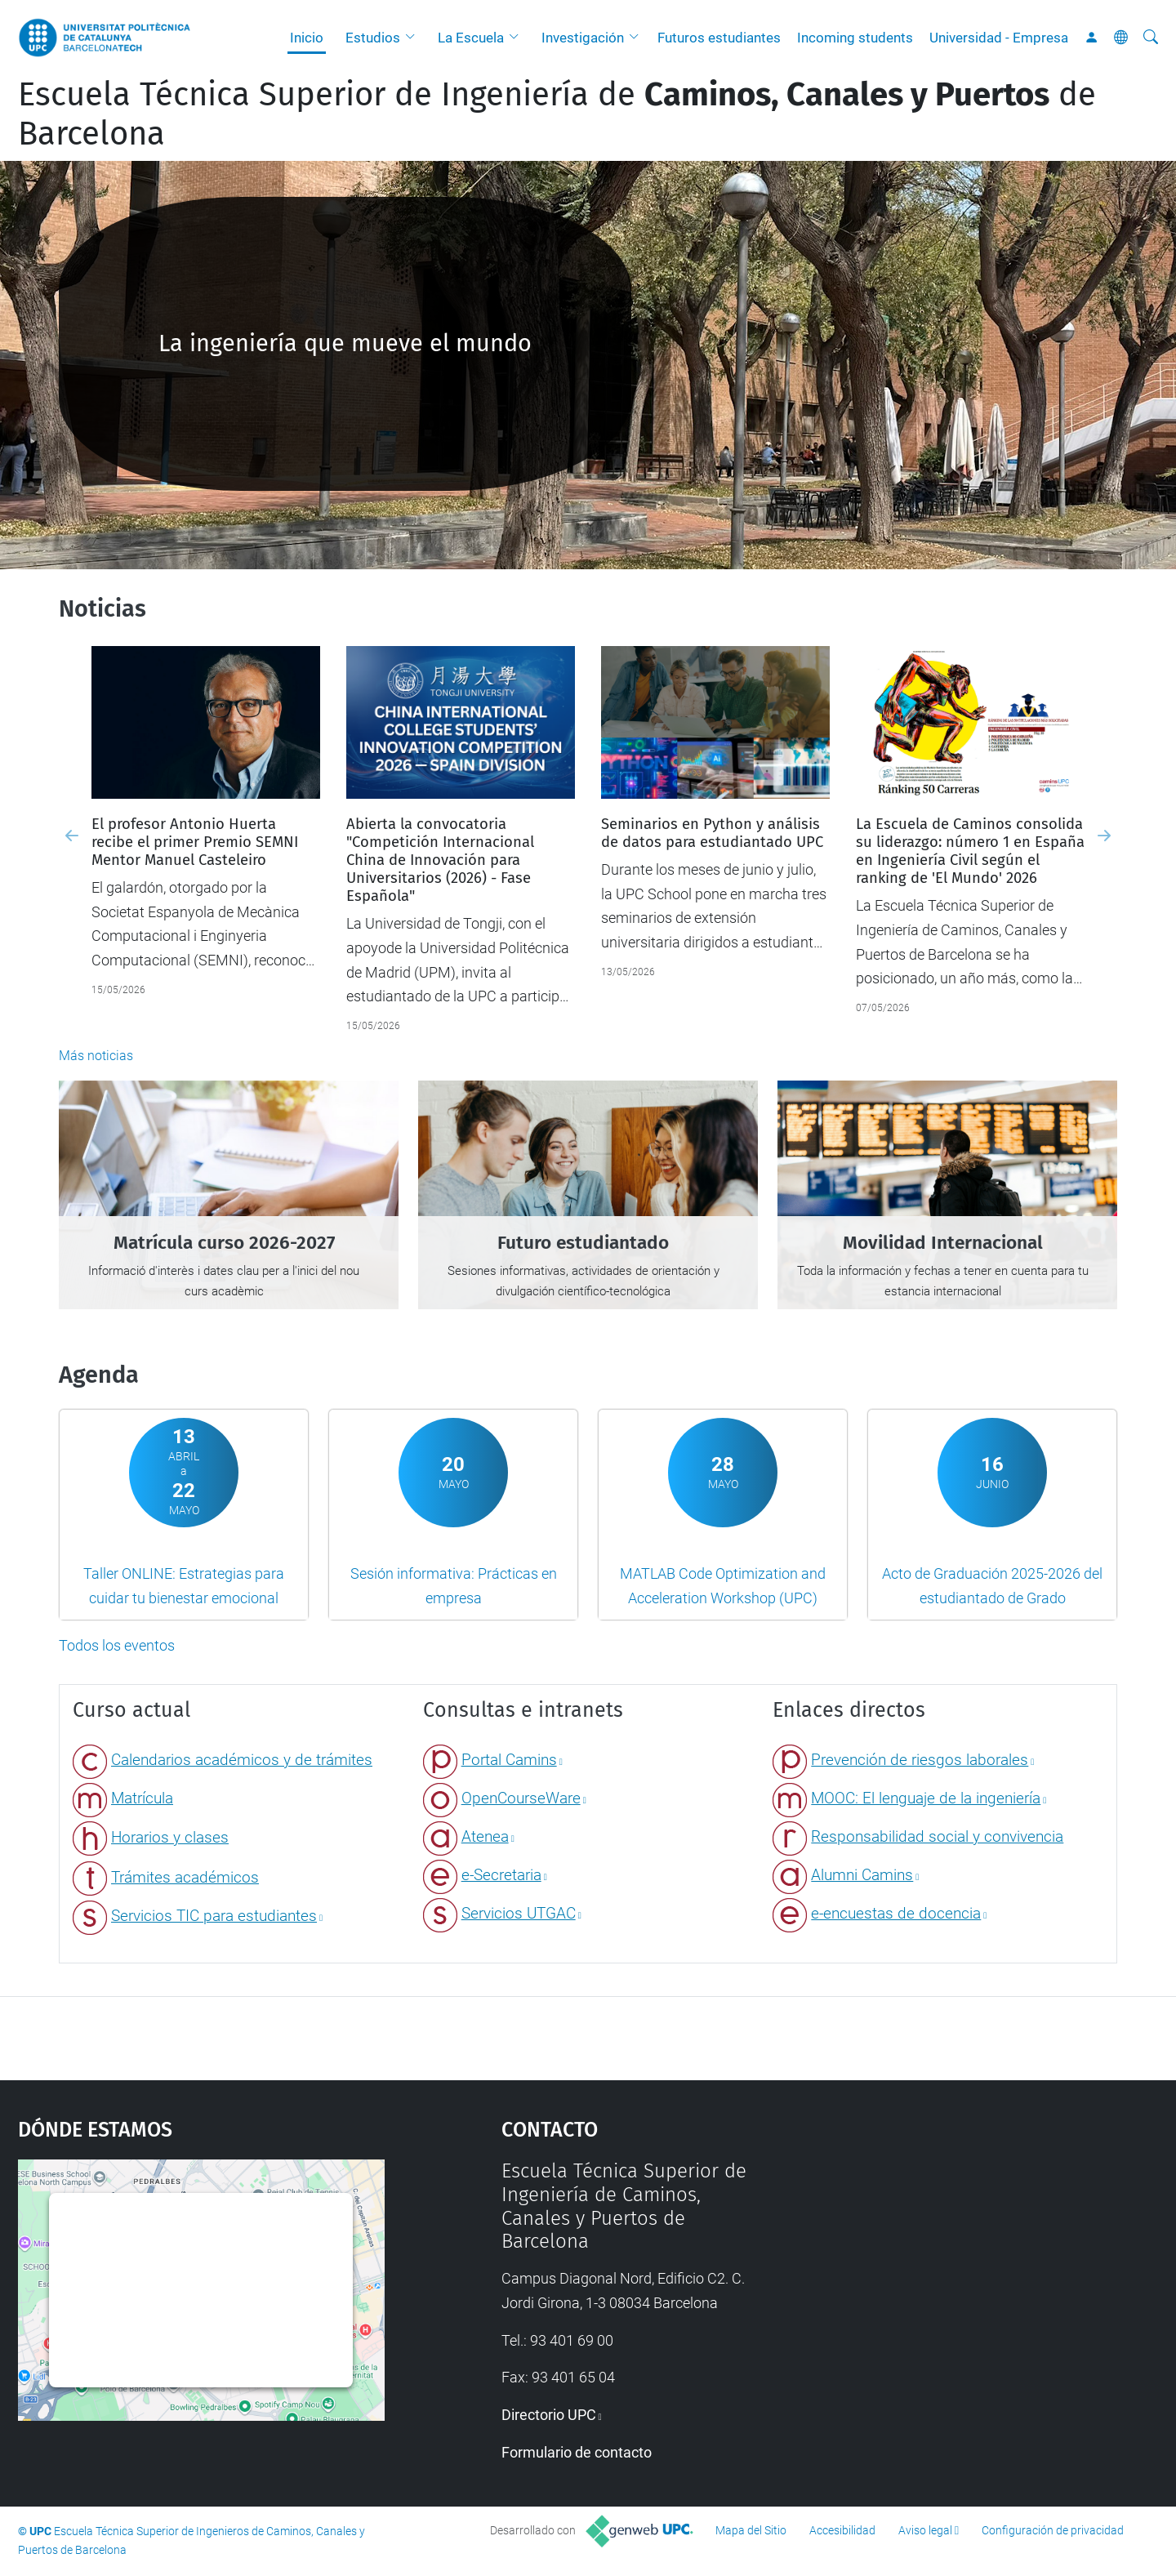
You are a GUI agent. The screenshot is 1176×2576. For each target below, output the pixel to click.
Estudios (372, 37)
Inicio (306, 37)
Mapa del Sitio (750, 2530)
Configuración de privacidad (1053, 2530)
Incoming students (855, 37)
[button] (414, 37)
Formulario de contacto (576, 2452)
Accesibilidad (842, 2530)
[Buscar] (1150, 37)
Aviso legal (925, 2530)
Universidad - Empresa (998, 37)
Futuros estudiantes (719, 37)
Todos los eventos (117, 1645)
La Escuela (471, 37)
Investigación (582, 37)
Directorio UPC (548, 2414)
